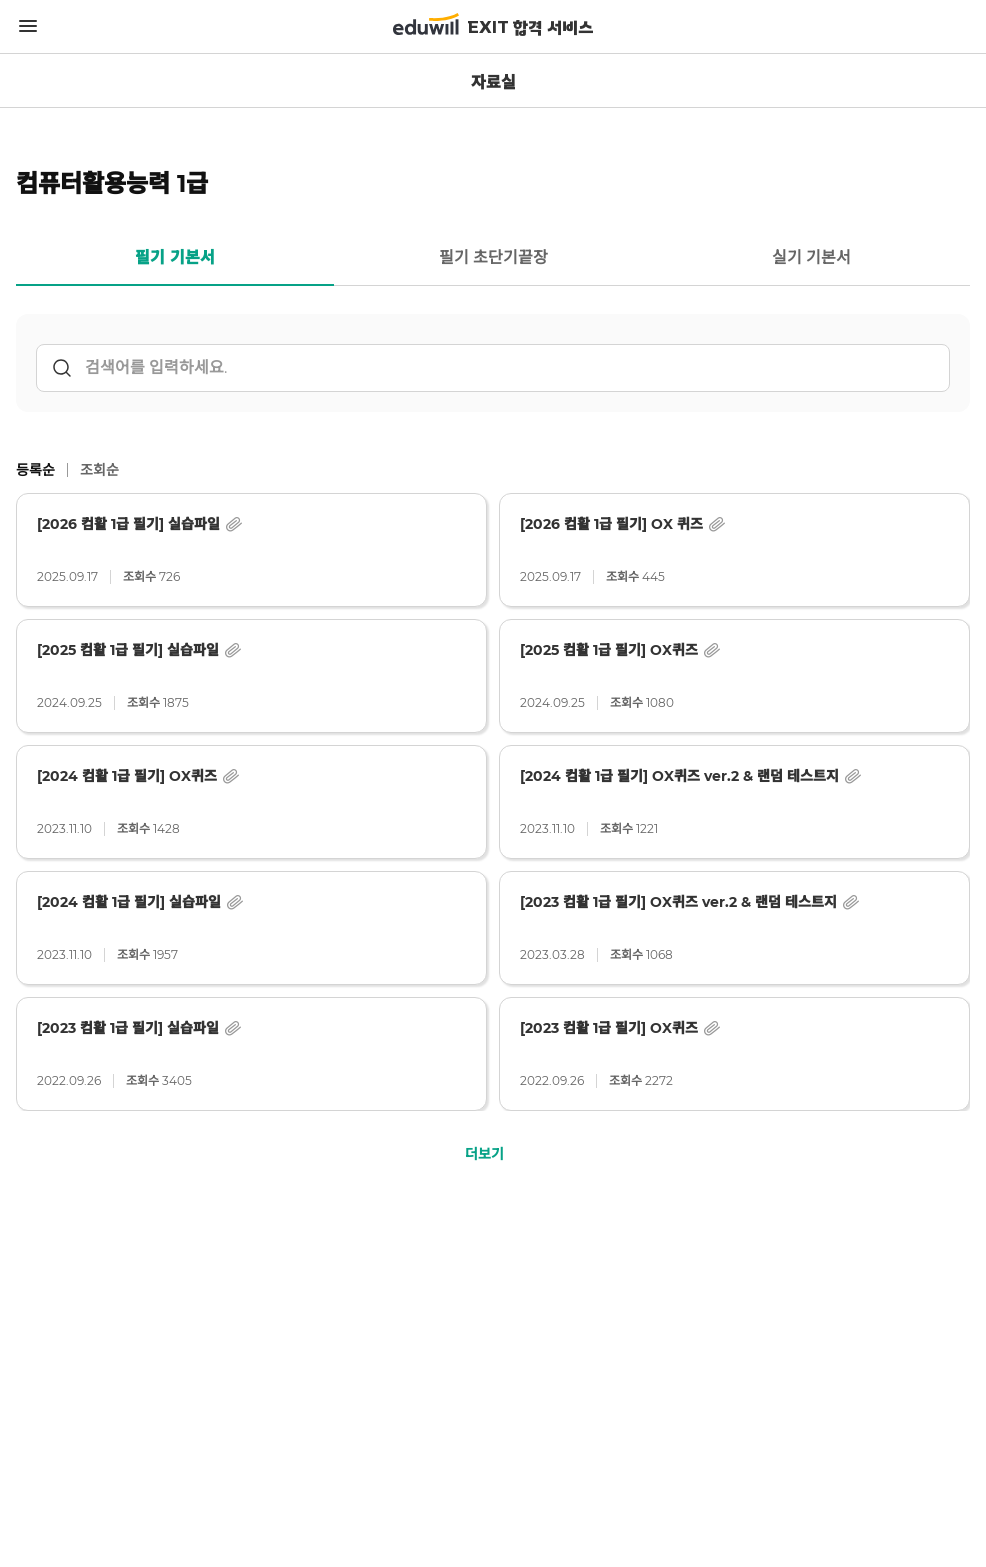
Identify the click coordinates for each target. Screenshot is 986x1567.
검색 (62, 368)
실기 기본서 (811, 257)
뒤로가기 (28, 81)
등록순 (35, 470)
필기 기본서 (175, 257)
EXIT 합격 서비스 (530, 29)
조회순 (99, 470)
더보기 (484, 1154)
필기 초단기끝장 (493, 257)
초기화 (926, 368)
